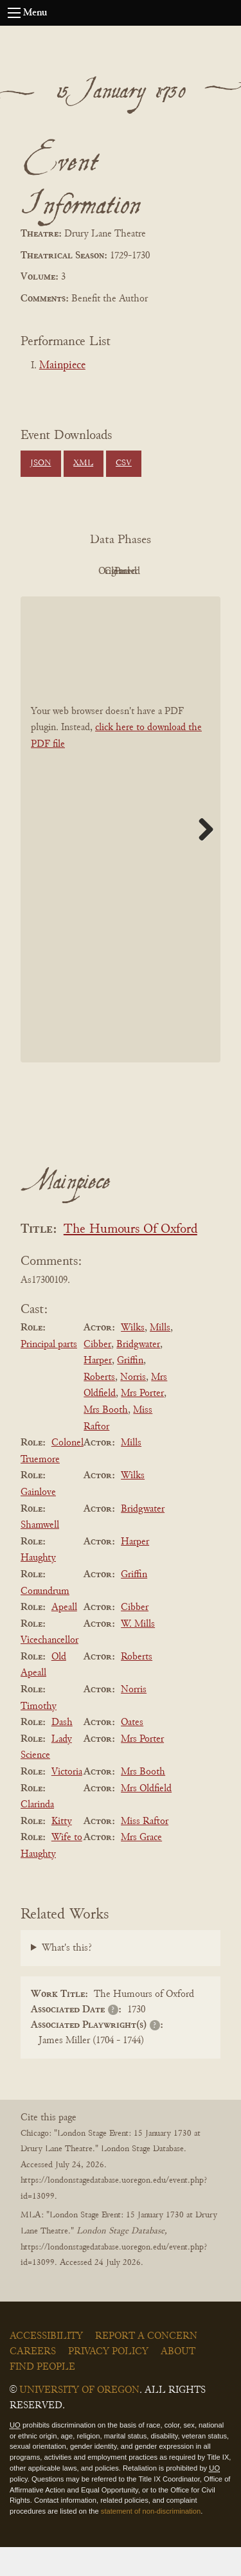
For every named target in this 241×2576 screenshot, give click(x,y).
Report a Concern (146, 2365)
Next (201, 858)
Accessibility (46, 2365)
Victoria (66, 1801)
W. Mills (138, 1653)
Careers (33, 2380)
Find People (42, 2396)
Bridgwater (138, 1373)
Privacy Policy (108, 2380)
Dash (62, 1751)
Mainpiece (62, 365)
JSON (40, 463)
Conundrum (45, 1620)
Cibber (97, 1373)
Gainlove (38, 1521)
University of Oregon (79, 2419)
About (178, 2380)
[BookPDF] (120, 858)
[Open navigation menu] (14, 13)
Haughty (38, 1587)
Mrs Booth (106, 1439)
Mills (160, 1357)
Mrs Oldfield (146, 1817)
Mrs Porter (142, 1423)
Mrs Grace (141, 1867)
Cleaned (82, 600)
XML (83, 463)
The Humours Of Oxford (130, 1259)
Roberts (99, 1406)
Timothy (39, 1735)
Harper (98, 1389)
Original (152, 571)
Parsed (153, 600)
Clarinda (37, 1834)
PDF (82, 571)
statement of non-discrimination (151, 2540)
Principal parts (49, 1373)
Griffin (130, 1389)
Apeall (64, 1636)
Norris (133, 1406)
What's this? (67, 1977)
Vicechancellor (49, 1669)
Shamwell (40, 1554)
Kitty (61, 1850)
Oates (132, 1751)
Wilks (133, 1357)
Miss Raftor (144, 1850)
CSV (124, 463)
